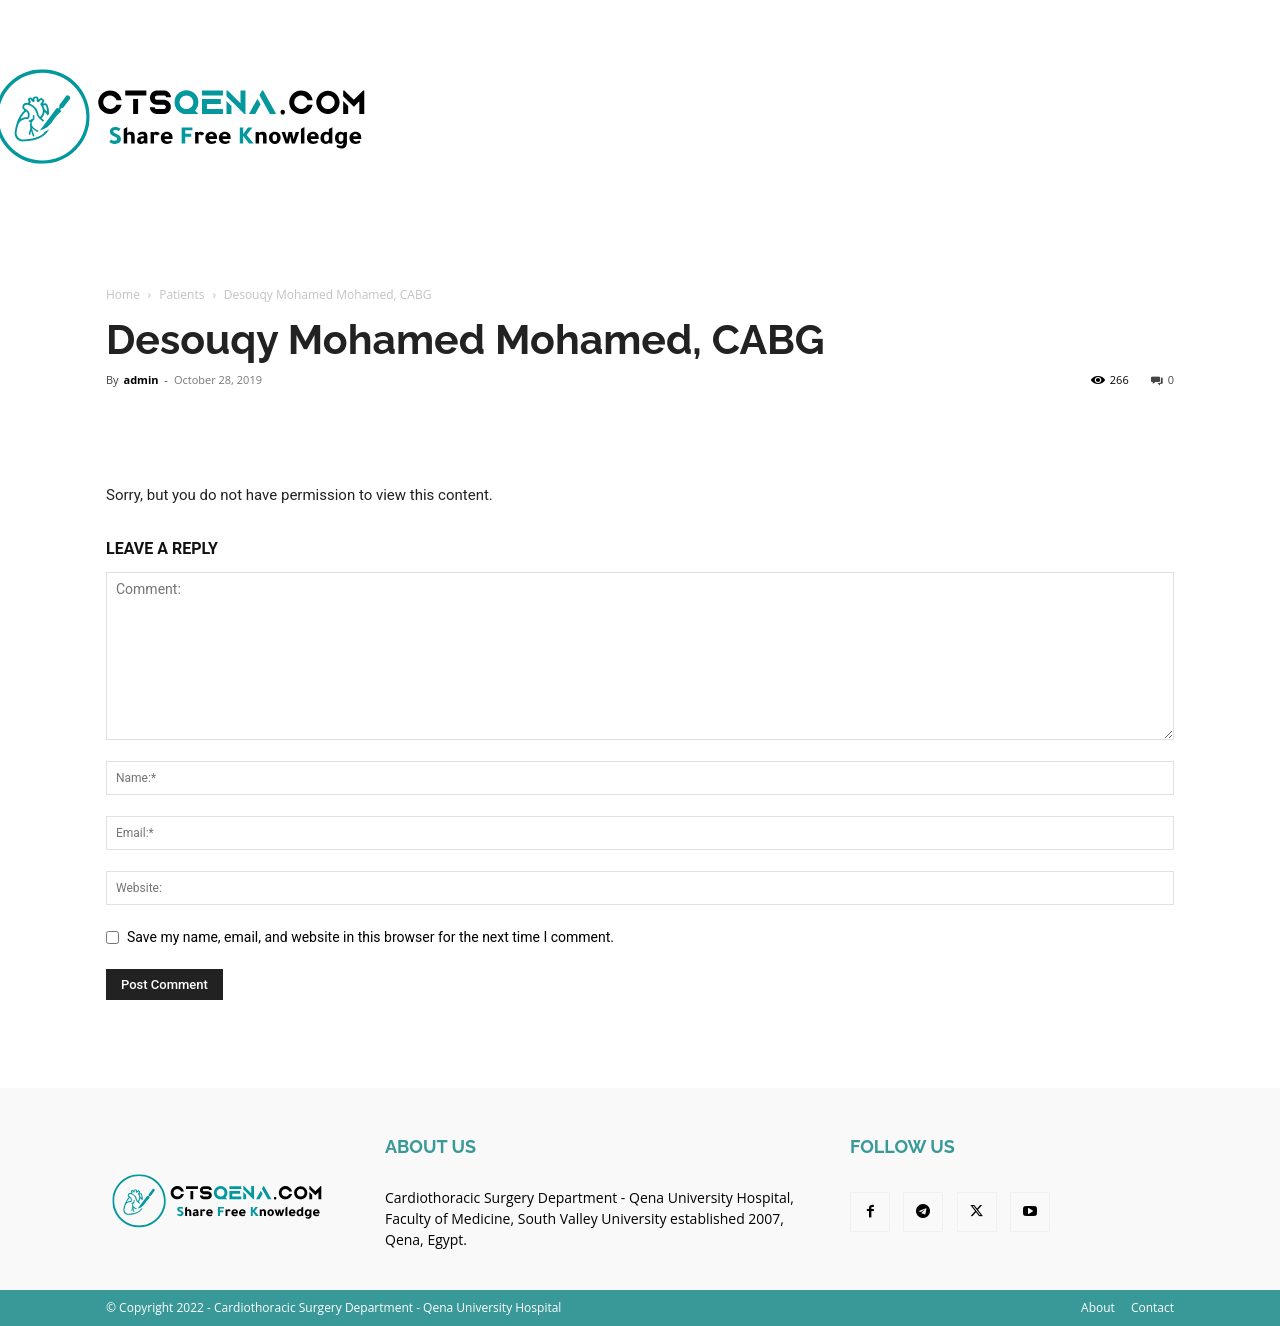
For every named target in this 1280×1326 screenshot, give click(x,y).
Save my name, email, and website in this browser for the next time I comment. (370, 937)
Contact (1152, 1307)
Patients (181, 294)
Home (123, 294)
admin (140, 379)
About (1098, 1307)
